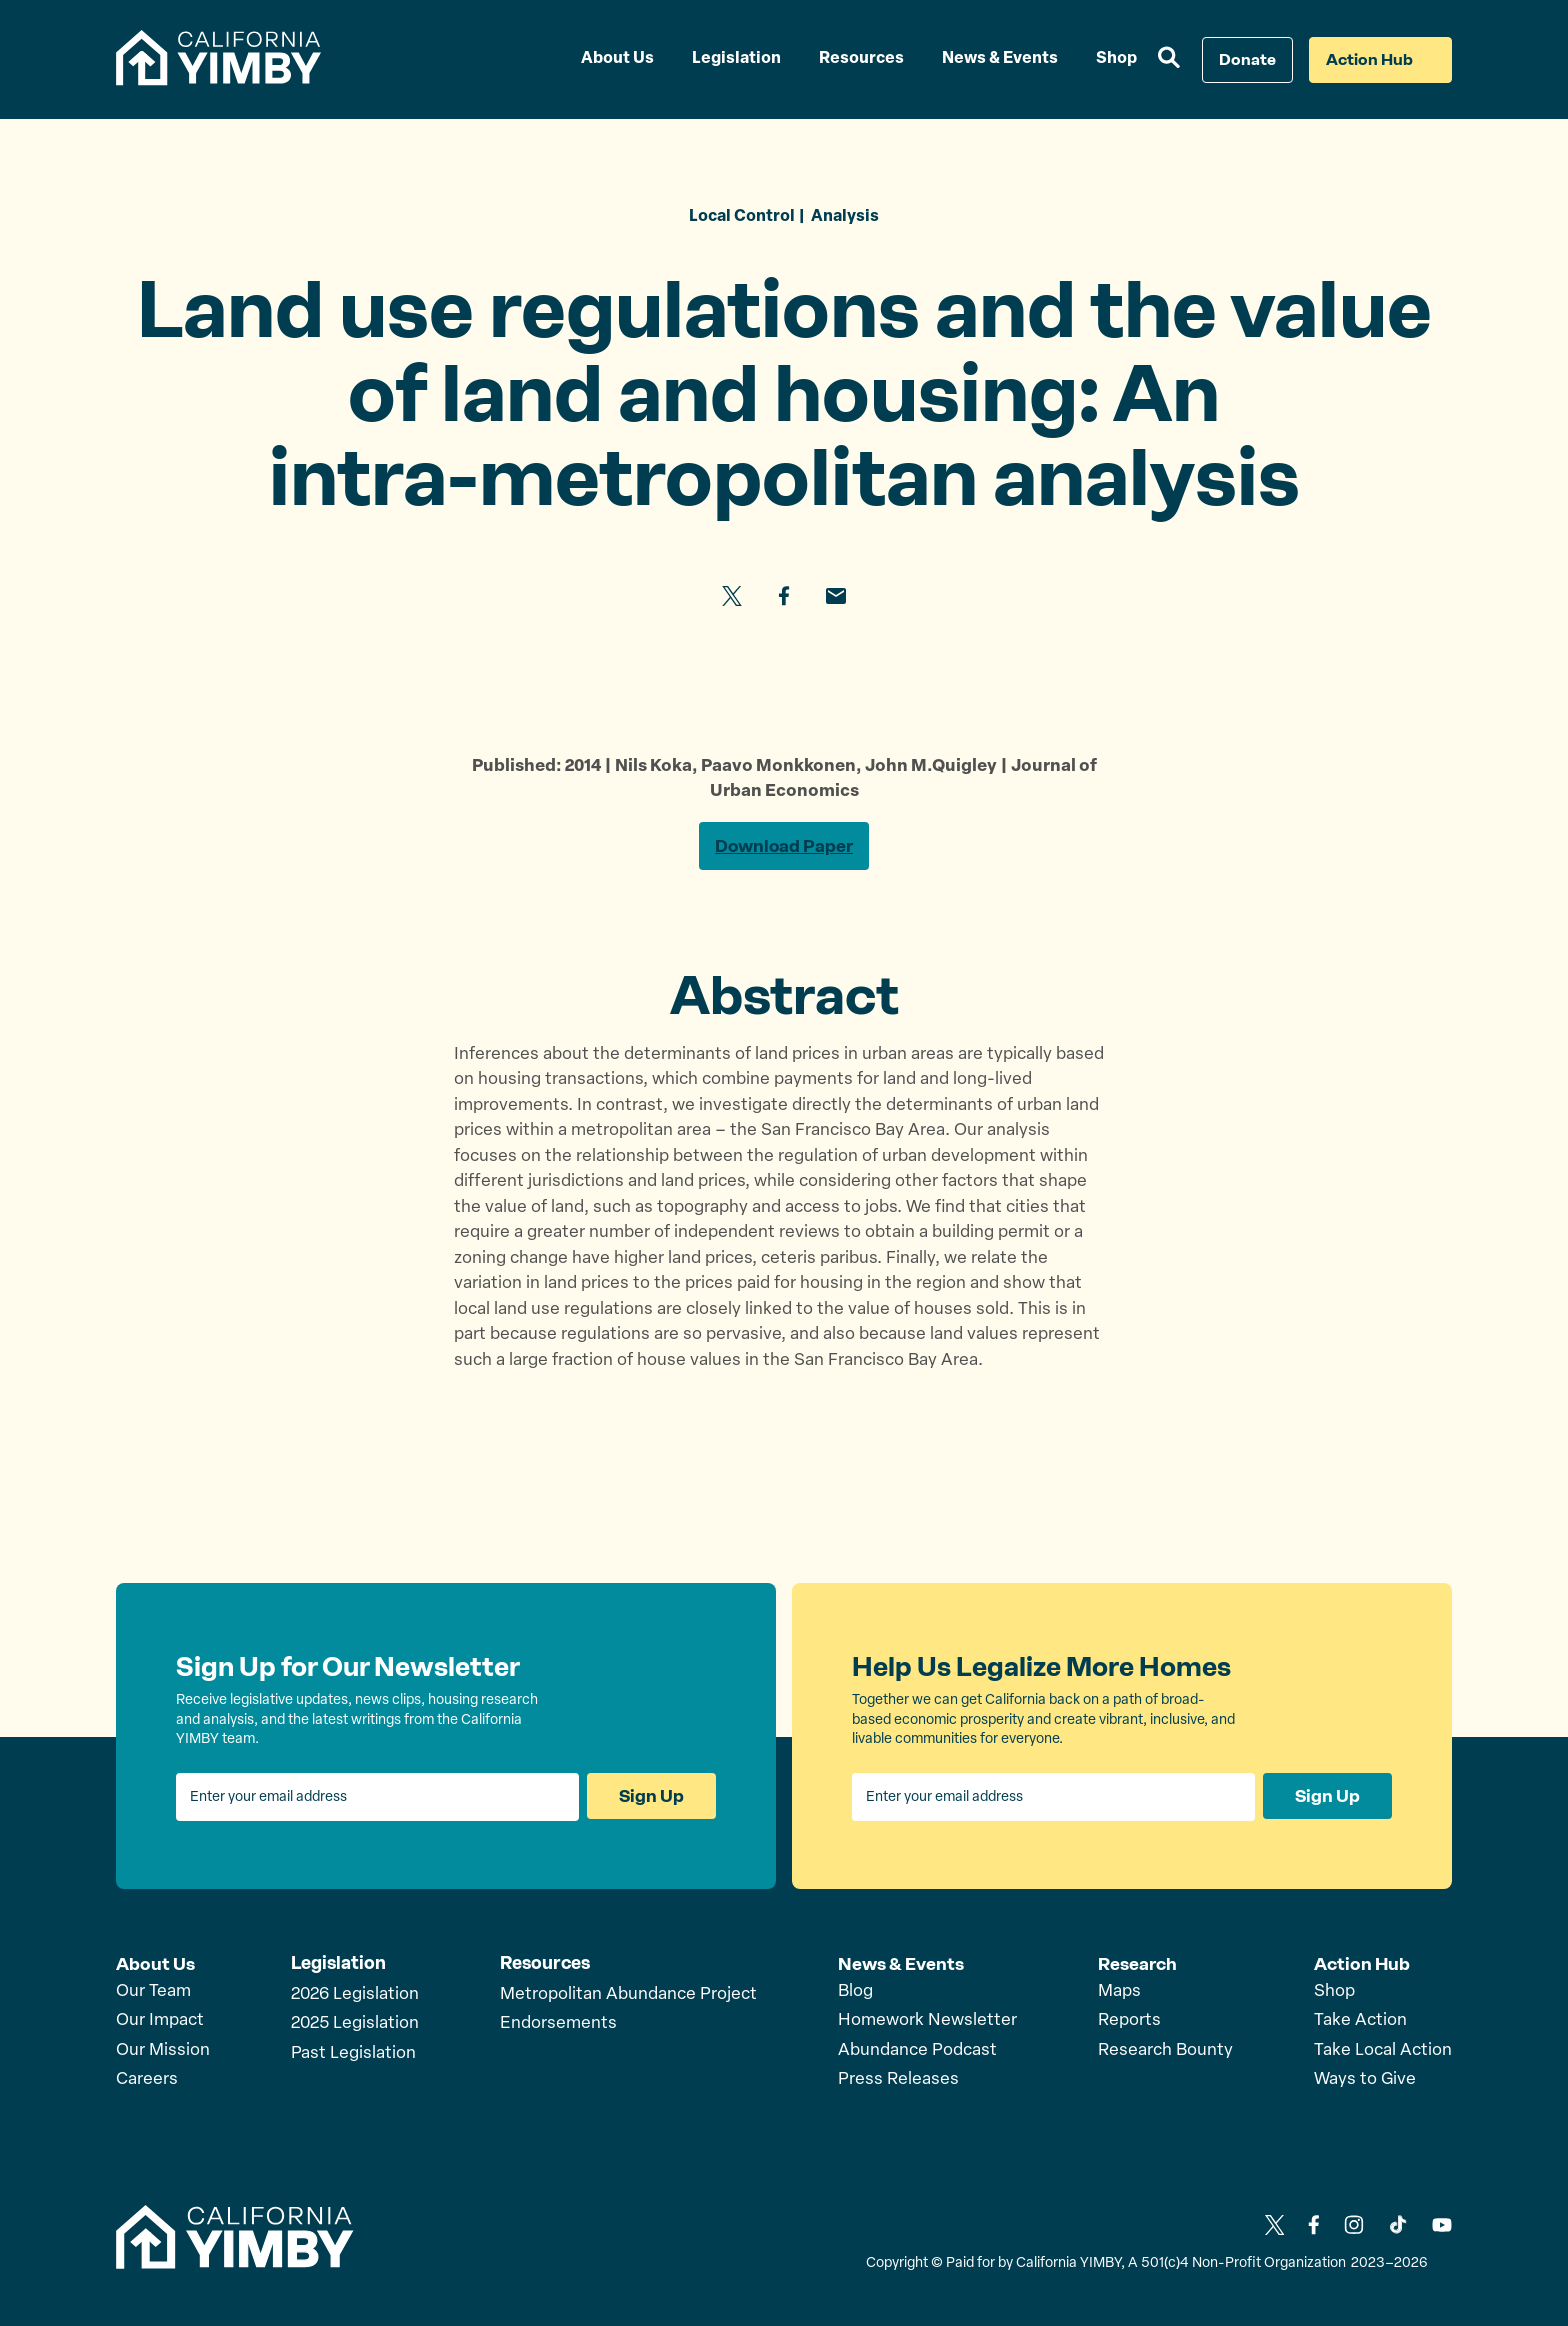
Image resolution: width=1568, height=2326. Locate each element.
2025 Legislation (355, 2024)
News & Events (901, 1964)
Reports (1129, 2020)
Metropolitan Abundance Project (628, 1995)
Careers (147, 2079)
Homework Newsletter (927, 2020)
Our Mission (163, 2050)
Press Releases (898, 2079)
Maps (1119, 1991)
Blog (855, 1991)
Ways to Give (1365, 2079)
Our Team (153, 1991)
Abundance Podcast (917, 2050)
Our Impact (160, 2020)
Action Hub (1362, 1964)
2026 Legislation (355, 1995)
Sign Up (651, 1798)
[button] (1169, 60)
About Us (155, 1964)
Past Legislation (353, 2054)
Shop (1334, 1991)
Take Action (1360, 2020)
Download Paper (784, 847)
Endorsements (558, 2024)
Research (1138, 1964)
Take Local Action (1383, 2050)
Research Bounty (1165, 2050)
